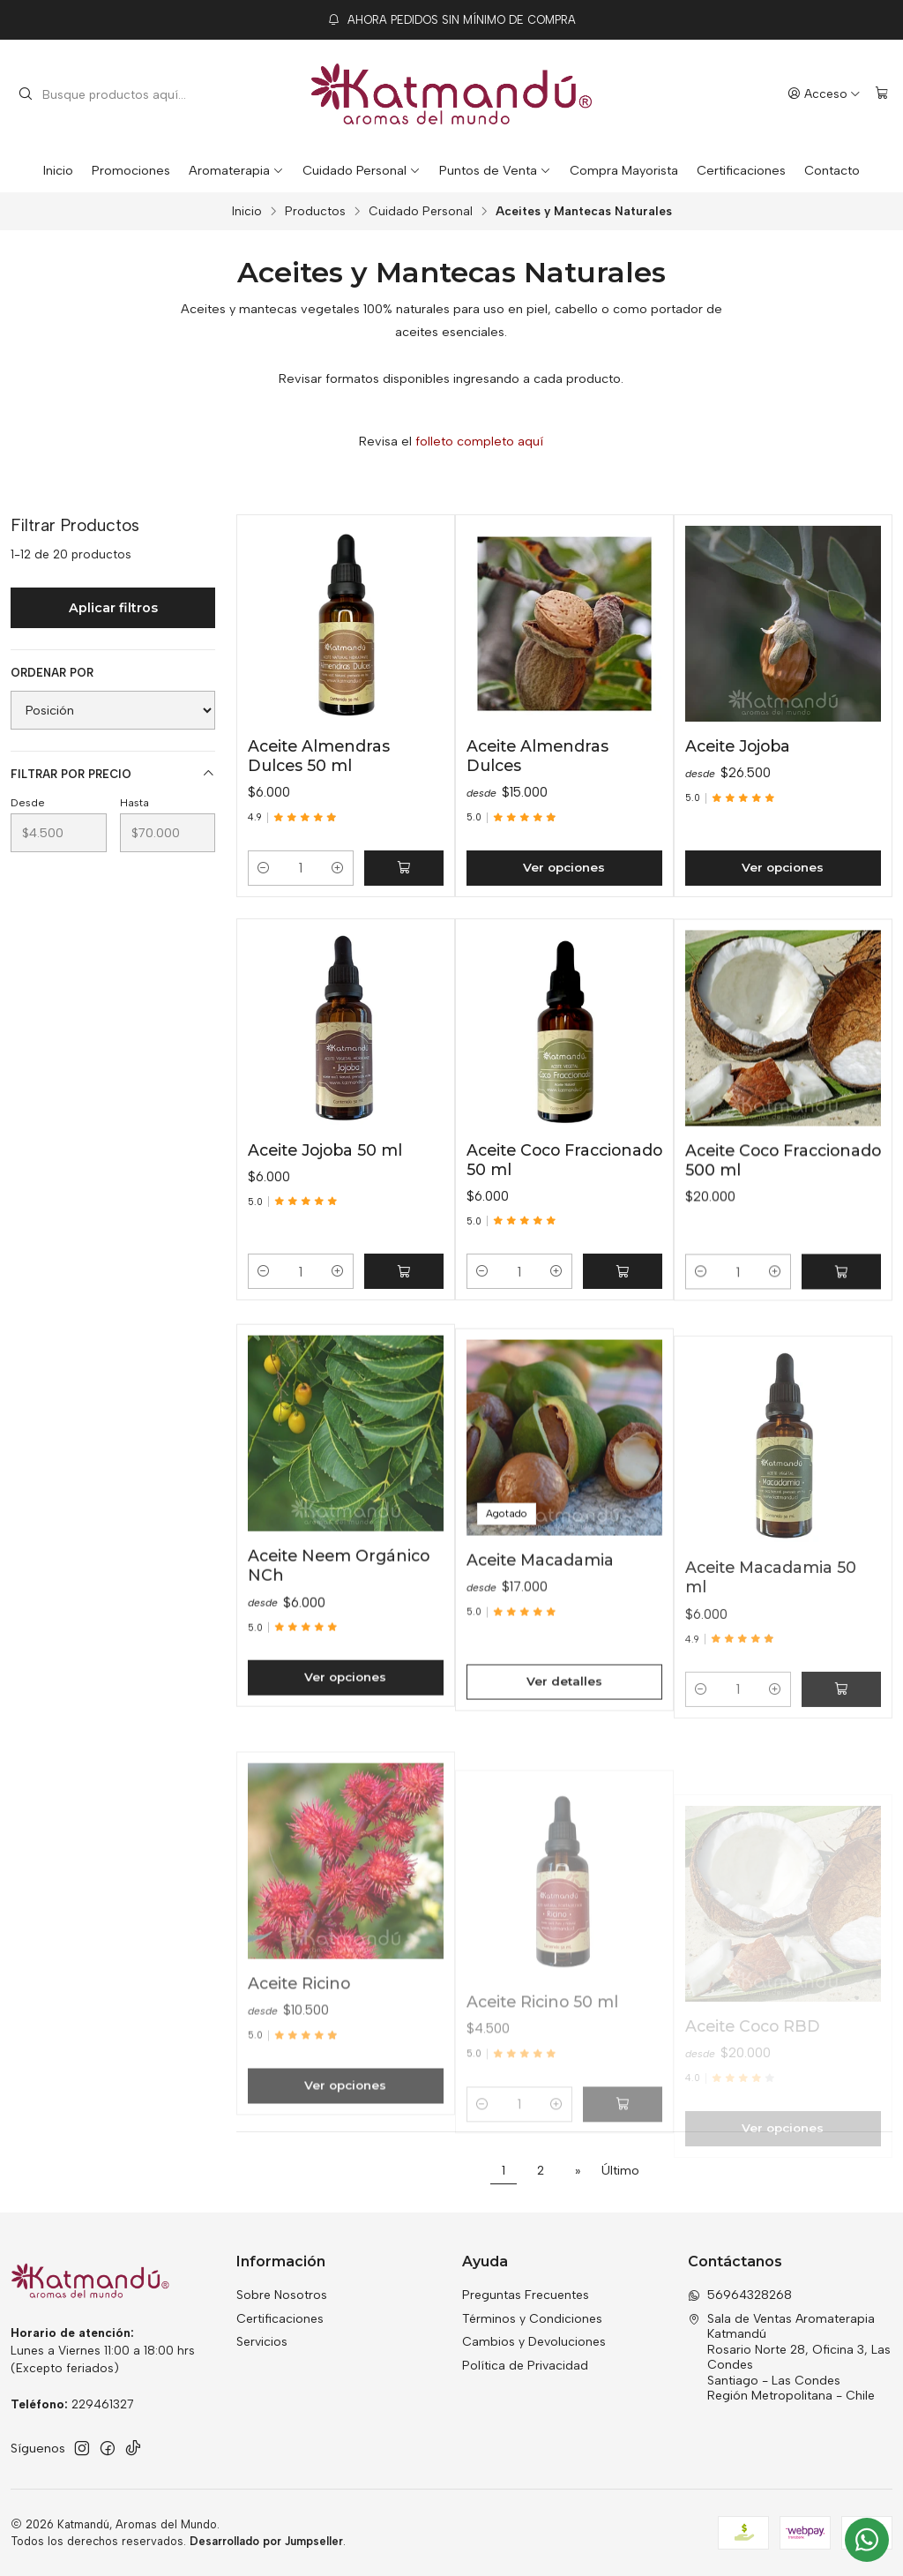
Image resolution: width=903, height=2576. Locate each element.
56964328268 (740, 2295)
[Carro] (881, 93)
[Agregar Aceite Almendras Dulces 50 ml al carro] (404, 868)
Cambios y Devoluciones (534, 2341)
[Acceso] (824, 93)
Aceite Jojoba (737, 746)
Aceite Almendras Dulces (537, 756)
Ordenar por (52, 672)
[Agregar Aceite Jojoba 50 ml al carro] (404, 1357)
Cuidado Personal (361, 170)
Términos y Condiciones (532, 2318)
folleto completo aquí (479, 441)
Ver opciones (564, 867)
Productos (315, 212)
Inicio (58, 170)
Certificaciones (741, 170)
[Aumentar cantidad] (338, 868)
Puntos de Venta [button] (495, 170)
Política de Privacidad (525, 2365)
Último (620, 2170)
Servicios (261, 2341)
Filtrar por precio (113, 774)
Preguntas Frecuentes (525, 2295)
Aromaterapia (236, 170)
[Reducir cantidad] (264, 868)
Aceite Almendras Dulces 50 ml (319, 756)
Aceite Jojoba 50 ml (325, 1235)
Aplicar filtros (113, 608)
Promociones (131, 170)
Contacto (832, 170)
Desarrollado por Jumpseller (266, 2541)
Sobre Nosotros (281, 2295)
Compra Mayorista (624, 170)
